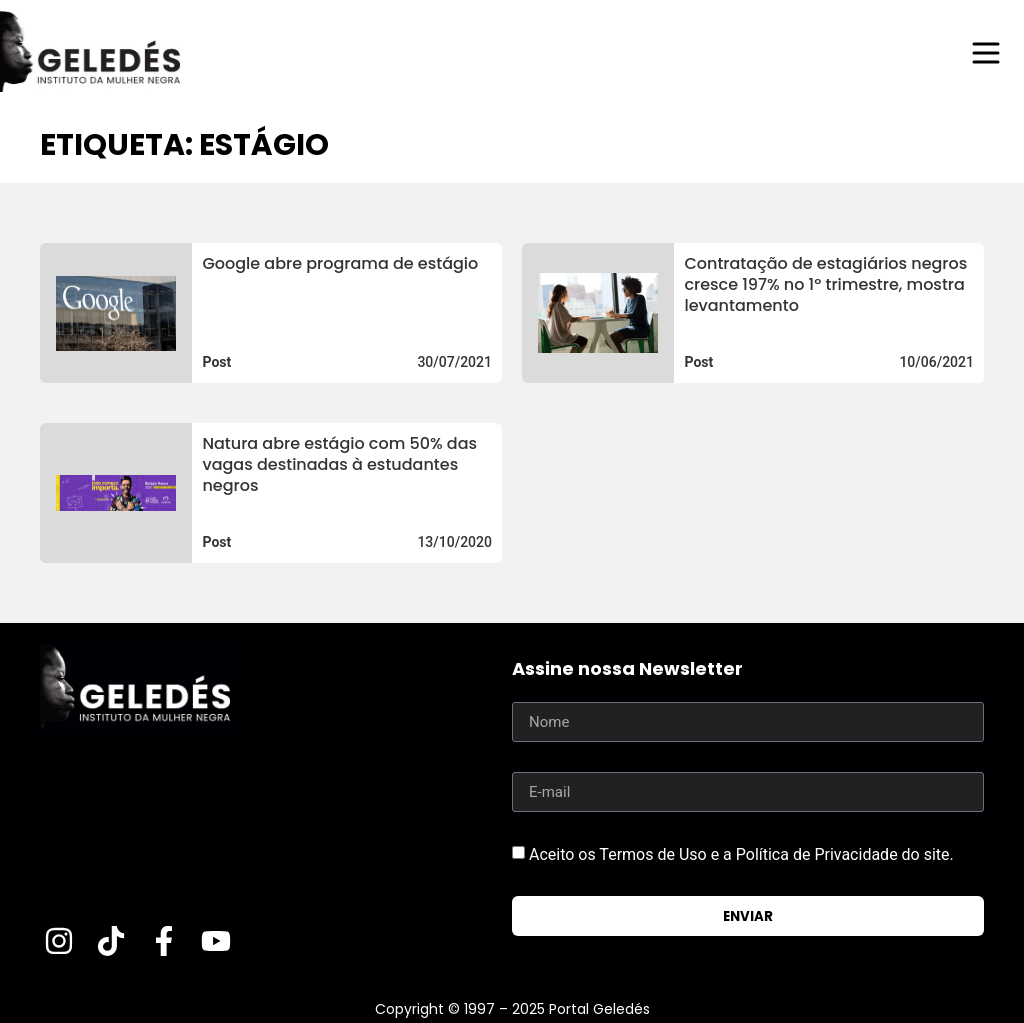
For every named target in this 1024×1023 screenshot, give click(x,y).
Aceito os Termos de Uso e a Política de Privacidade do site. (741, 854)
